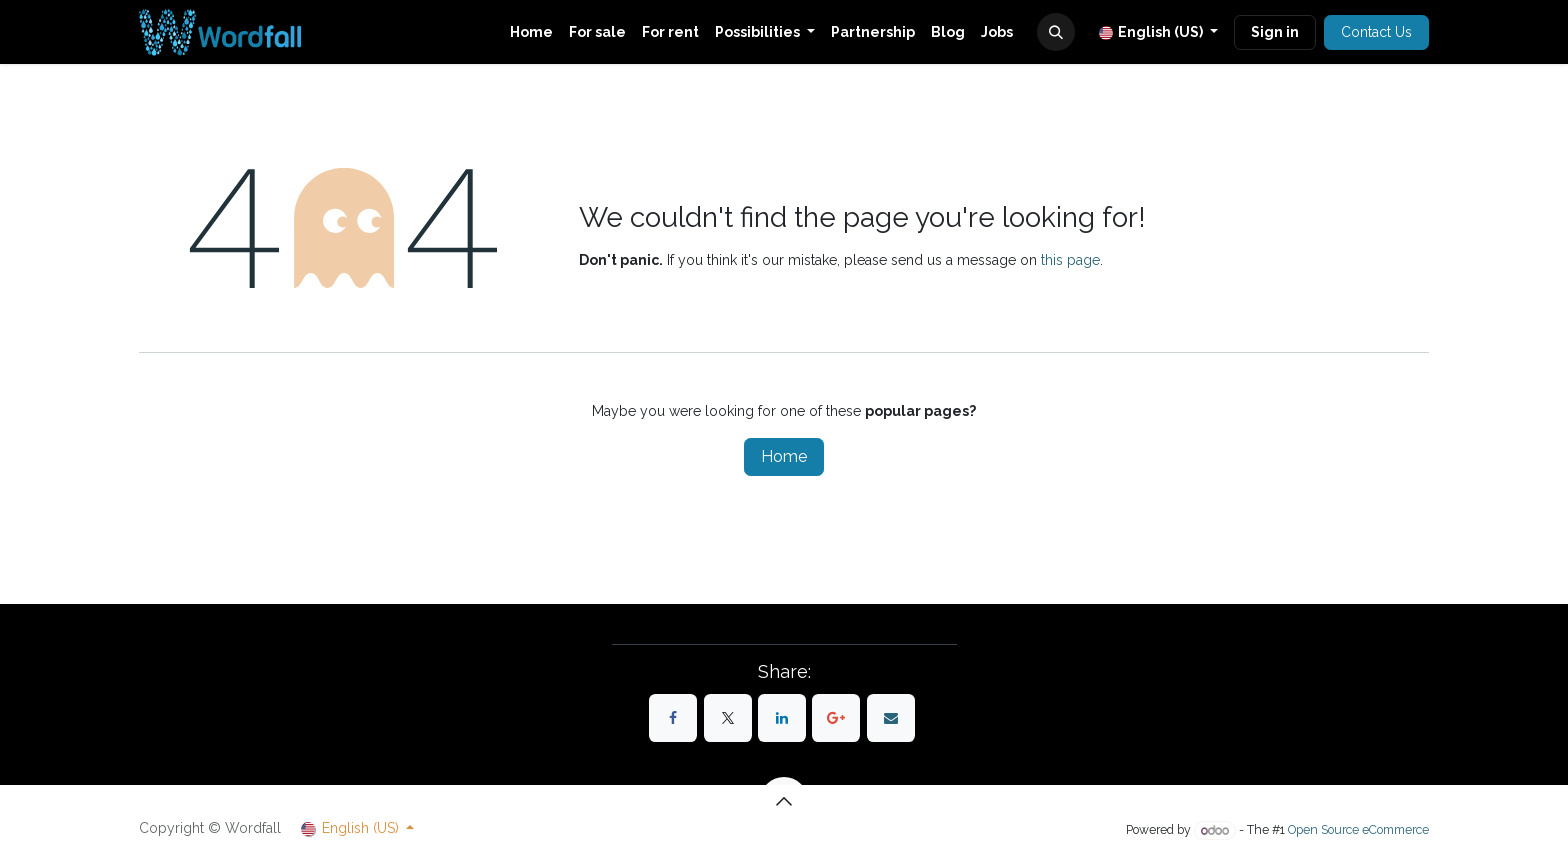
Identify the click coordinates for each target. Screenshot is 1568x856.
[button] (1056, 32)
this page (1070, 260)
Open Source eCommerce (1358, 830)
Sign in (1275, 32)
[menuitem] (531, 32)
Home (784, 456)
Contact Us (1376, 32)
